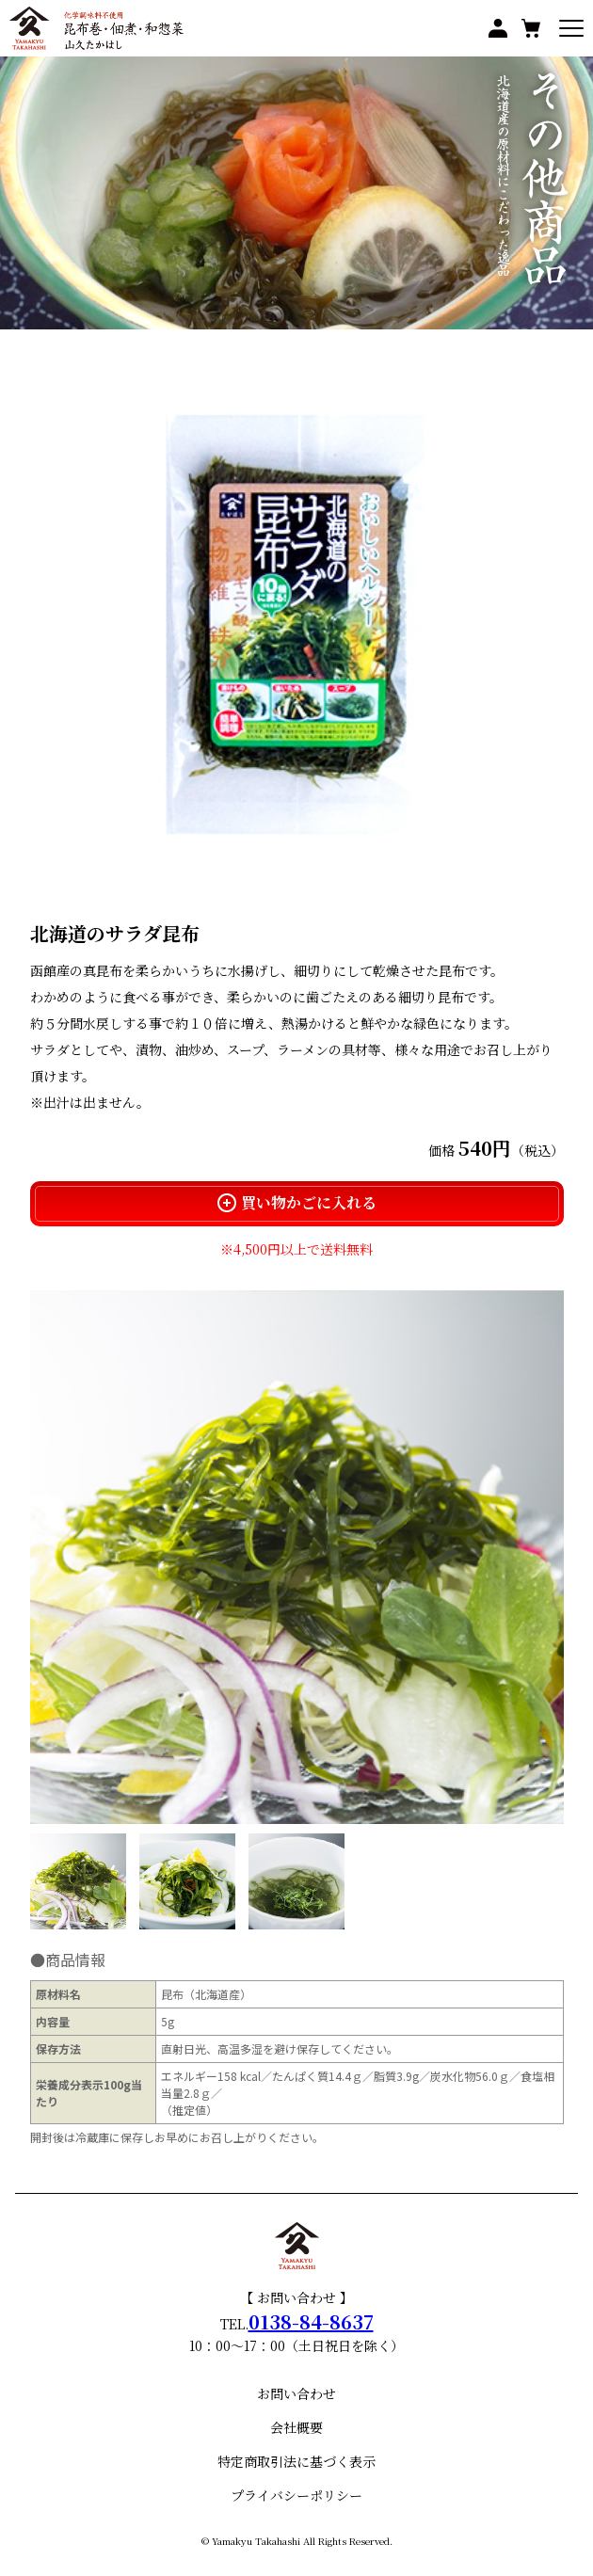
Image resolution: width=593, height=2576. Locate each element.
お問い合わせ (296, 2393)
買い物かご (530, 28)
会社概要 (296, 2427)
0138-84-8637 (311, 2321)
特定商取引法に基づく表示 (296, 2461)
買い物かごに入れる (297, 1202)
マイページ (498, 28)
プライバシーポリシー (296, 2495)
